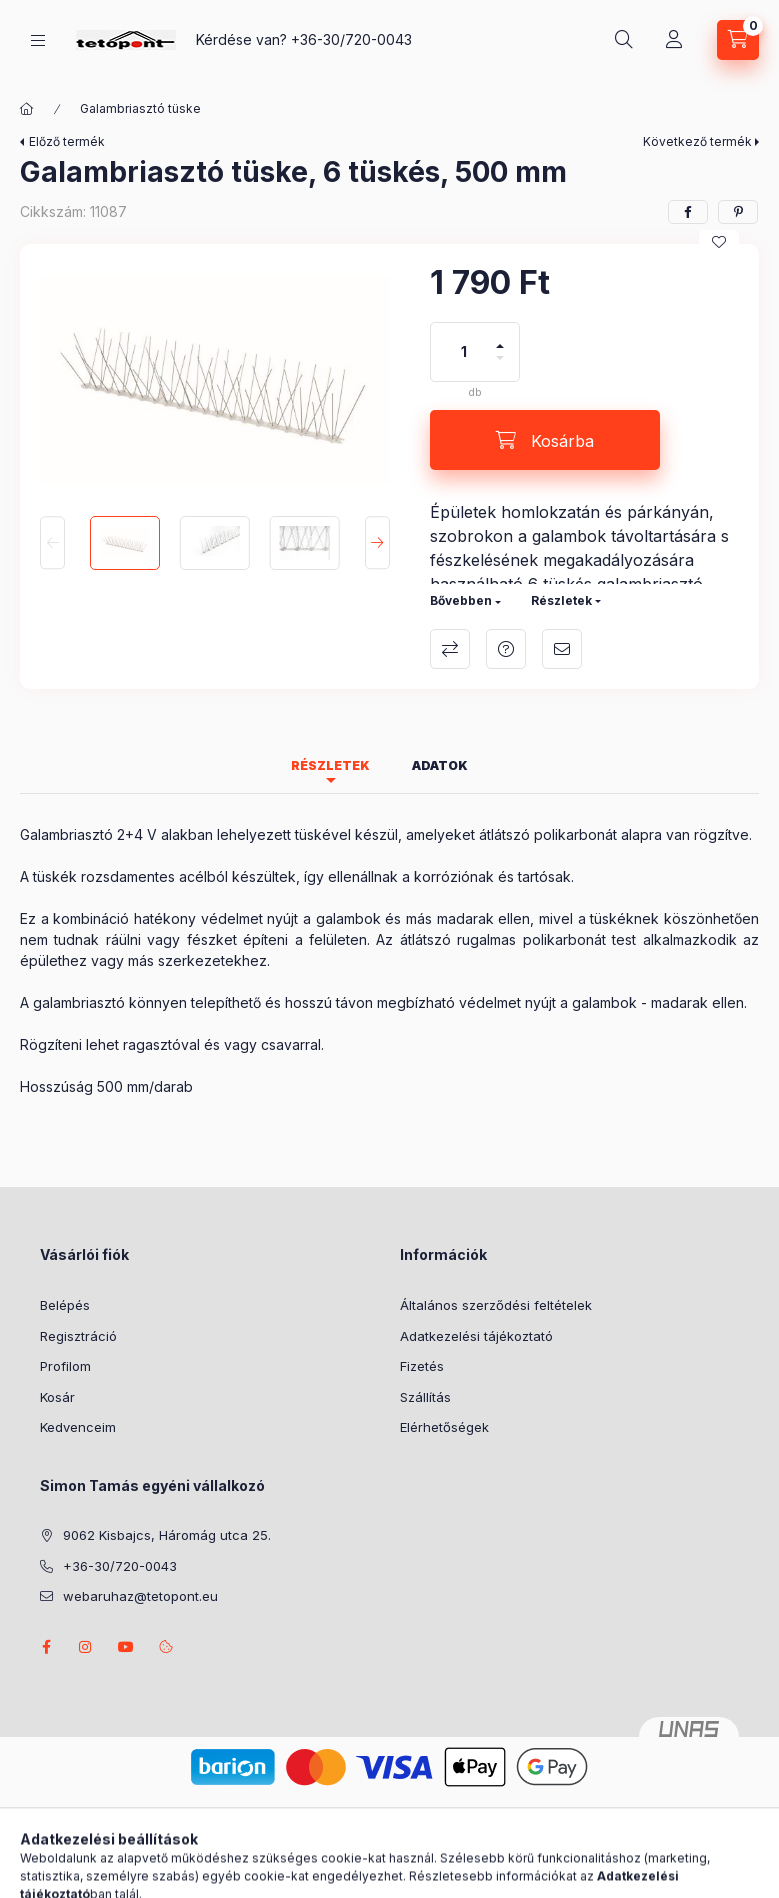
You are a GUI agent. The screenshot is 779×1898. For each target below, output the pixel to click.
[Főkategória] (27, 109)
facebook (46, 1647)
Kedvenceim (78, 1427)
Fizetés (422, 1366)
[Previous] (52, 542)
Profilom (65, 1366)
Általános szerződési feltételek (496, 1305)
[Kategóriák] (38, 40)
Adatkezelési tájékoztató (476, 1336)
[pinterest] (738, 212)
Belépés (65, 1305)
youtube (126, 1647)
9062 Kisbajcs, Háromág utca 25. (167, 1535)
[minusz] (500, 366)
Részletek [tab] (330, 765)
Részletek (561, 600)
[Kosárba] (545, 440)
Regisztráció (78, 1336)
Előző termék (67, 141)
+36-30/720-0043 (351, 39)
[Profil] (674, 40)
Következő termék (697, 141)
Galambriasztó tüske (140, 108)
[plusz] (500, 337)
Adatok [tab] (440, 765)
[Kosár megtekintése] (738, 40)
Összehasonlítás (450, 649)
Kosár (57, 1397)
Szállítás (425, 1397)
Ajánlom (562, 649)
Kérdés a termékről (506, 649)
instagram (86, 1647)
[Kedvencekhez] (719, 242)
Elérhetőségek (444, 1427)
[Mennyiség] (464, 352)
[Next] (377, 542)
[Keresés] (624, 40)
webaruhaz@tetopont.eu (140, 1596)
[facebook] (688, 212)
